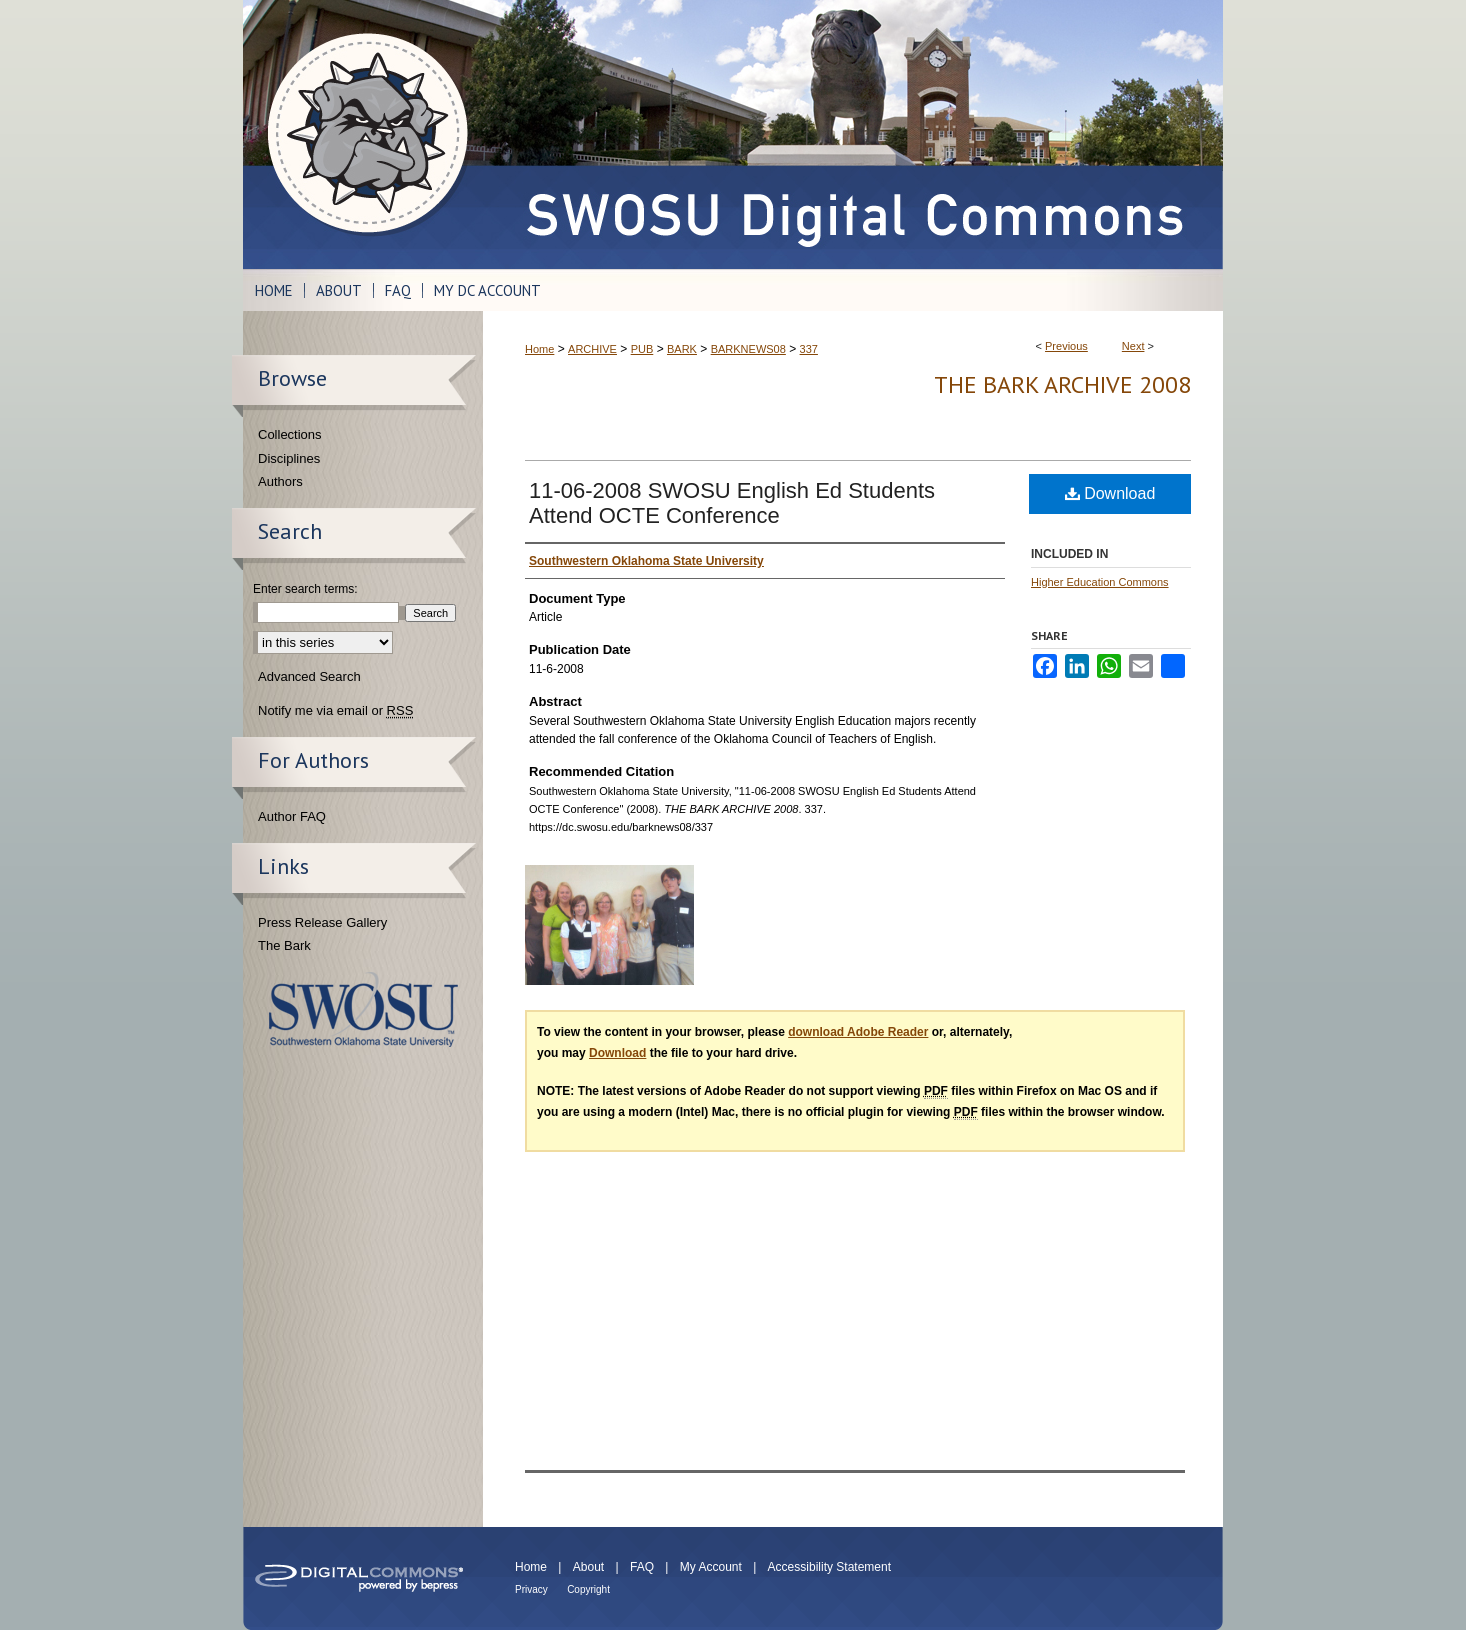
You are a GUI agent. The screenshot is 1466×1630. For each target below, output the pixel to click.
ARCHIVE (592, 349)
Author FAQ (292, 816)
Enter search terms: (305, 589)
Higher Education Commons (1100, 582)
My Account (711, 1567)
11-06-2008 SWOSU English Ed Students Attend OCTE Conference (732, 503)
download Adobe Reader (858, 1032)
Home (539, 349)
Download (1110, 493)
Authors (280, 481)
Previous (1066, 346)
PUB (642, 349)
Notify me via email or (335, 711)
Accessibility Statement (829, 1567)
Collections (290, 434)
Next (1133, 346)
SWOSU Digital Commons (853, 134)
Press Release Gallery (322, 922)
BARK (682, 349)
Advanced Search (309, 676)
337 (809, 349)
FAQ (642, 1567)
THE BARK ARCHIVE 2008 (1062, 384)
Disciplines (289, 458)
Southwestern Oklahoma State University (363, 1009)
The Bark (284, 945)
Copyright (588, 1589)
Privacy (531, 1589)
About (588, 1567)
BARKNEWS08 (748, 349)
